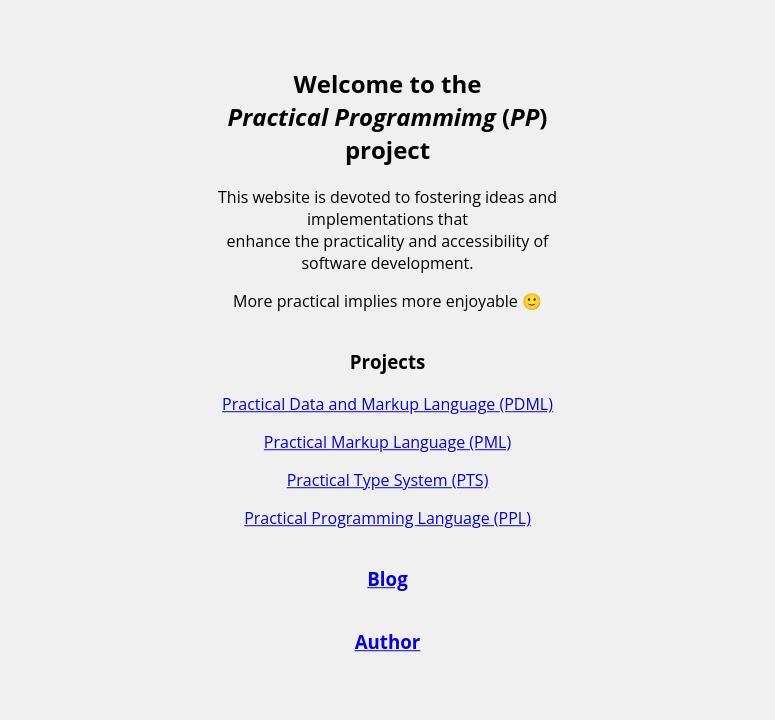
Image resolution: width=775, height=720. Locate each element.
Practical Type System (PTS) (388, 480)
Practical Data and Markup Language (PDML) (387, 404)
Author (388, 641)
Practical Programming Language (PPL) (387, 518)
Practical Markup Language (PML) (387, 442)
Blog (387, 579)
